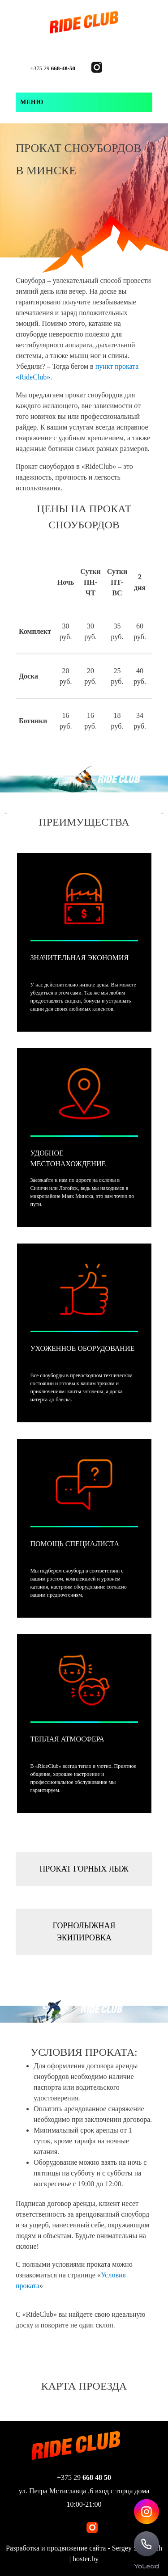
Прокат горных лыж (83, 1868)
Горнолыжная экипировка (83, 1931)
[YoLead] (146, 2565)
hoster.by (86, 2559)
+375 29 (53, 68)
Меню (31, 102)
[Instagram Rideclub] (146, 2511)
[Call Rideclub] (146, 2544)
